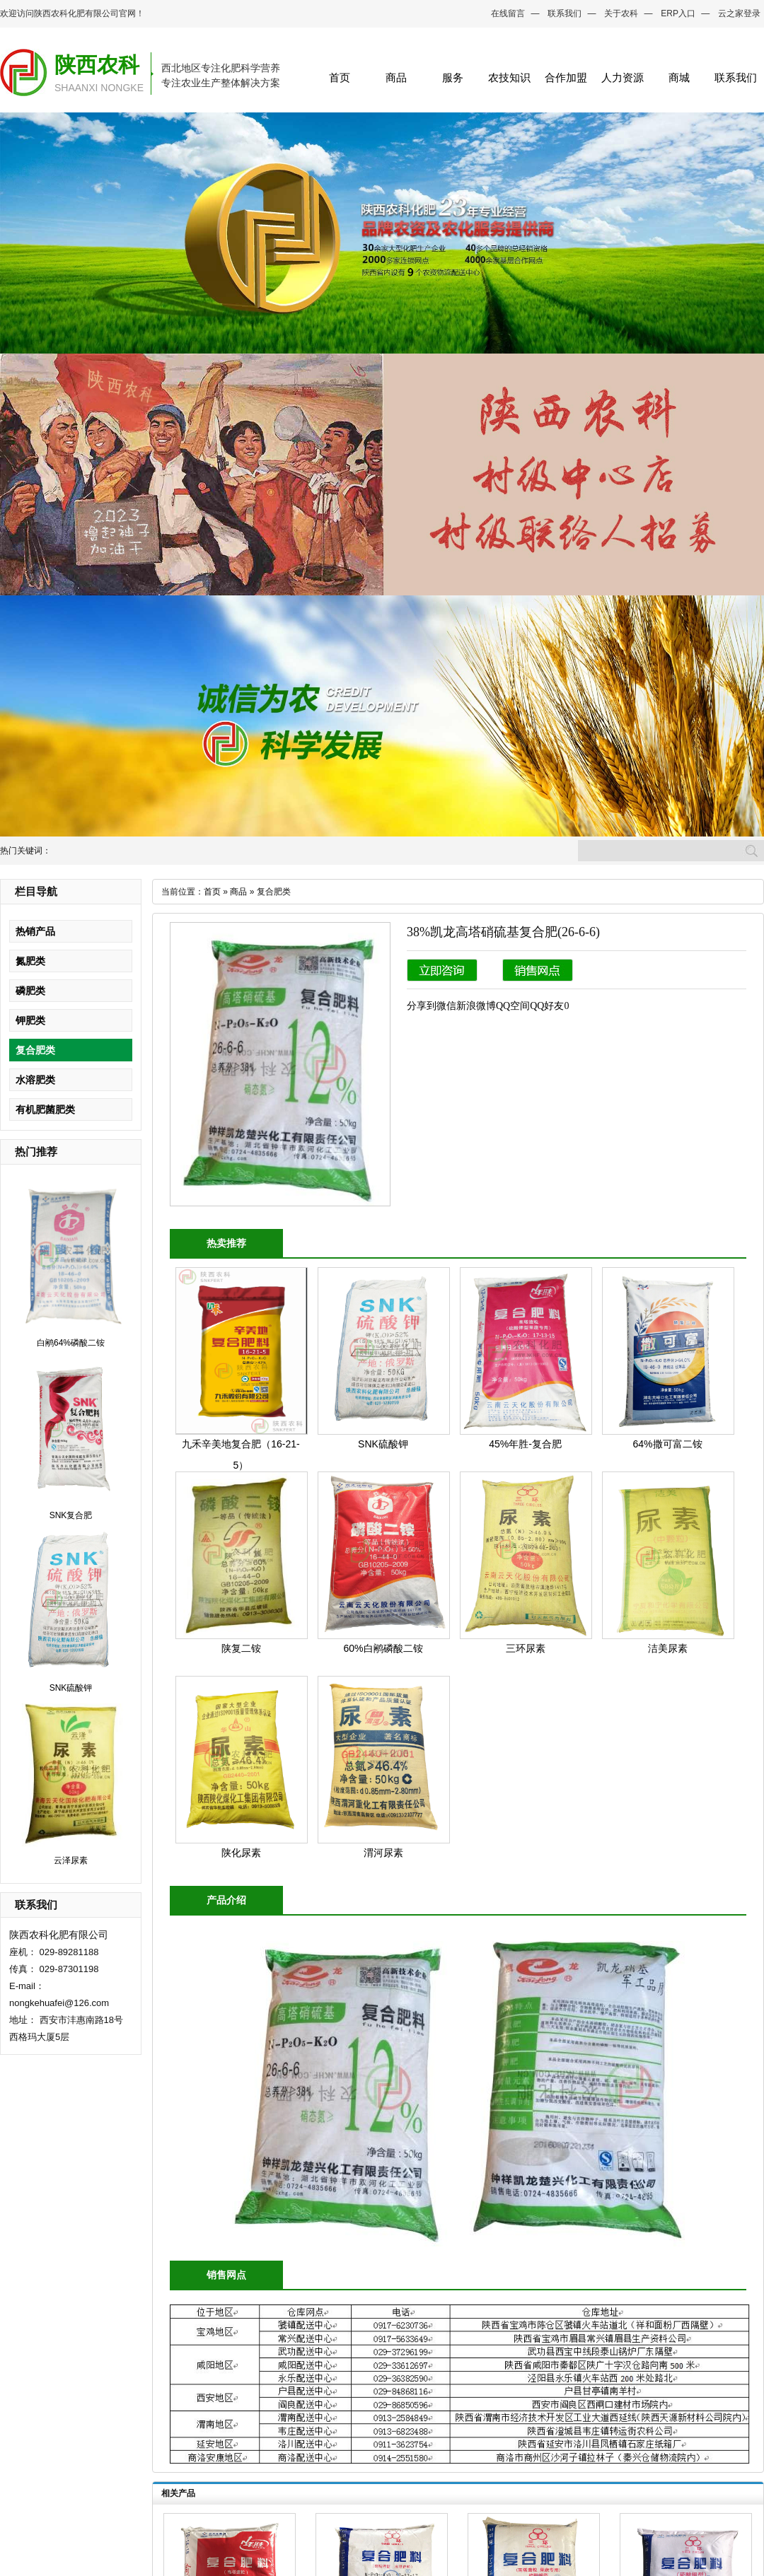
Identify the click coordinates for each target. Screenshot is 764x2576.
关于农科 (621, 13)
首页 (339, 77)
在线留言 (508, 13)
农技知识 (509, 77)
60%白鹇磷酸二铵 (382, 1648)
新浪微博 (476, 1006)
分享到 (421, 1006)
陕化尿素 (241, 1852)
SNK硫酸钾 (71, 1688)
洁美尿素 (668, 1648)
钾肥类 (30, 1020)
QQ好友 (547, 1006)
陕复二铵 (241, 1648)
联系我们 (564, 13)
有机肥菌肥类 (45, 1109)
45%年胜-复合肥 (525, 1444)
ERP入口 (678, 13)
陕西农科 (96, 64)
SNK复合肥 (71, 1515)
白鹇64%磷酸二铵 (71, 1343)
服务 (452, 77)
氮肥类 (30, 961)
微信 (446, 1006)
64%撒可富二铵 (667, 1444)
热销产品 (35, 931)
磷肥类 (30, 990)
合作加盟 (566, 77)
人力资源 (622, 77)
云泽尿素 (71, 1860)
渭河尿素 (383, 1852)
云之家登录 (739, 13)
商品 (396, 77)
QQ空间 (513, 1006)
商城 (679, 77)
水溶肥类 (35, 1079)
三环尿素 (525, 1648)
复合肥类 (35, 1050)
